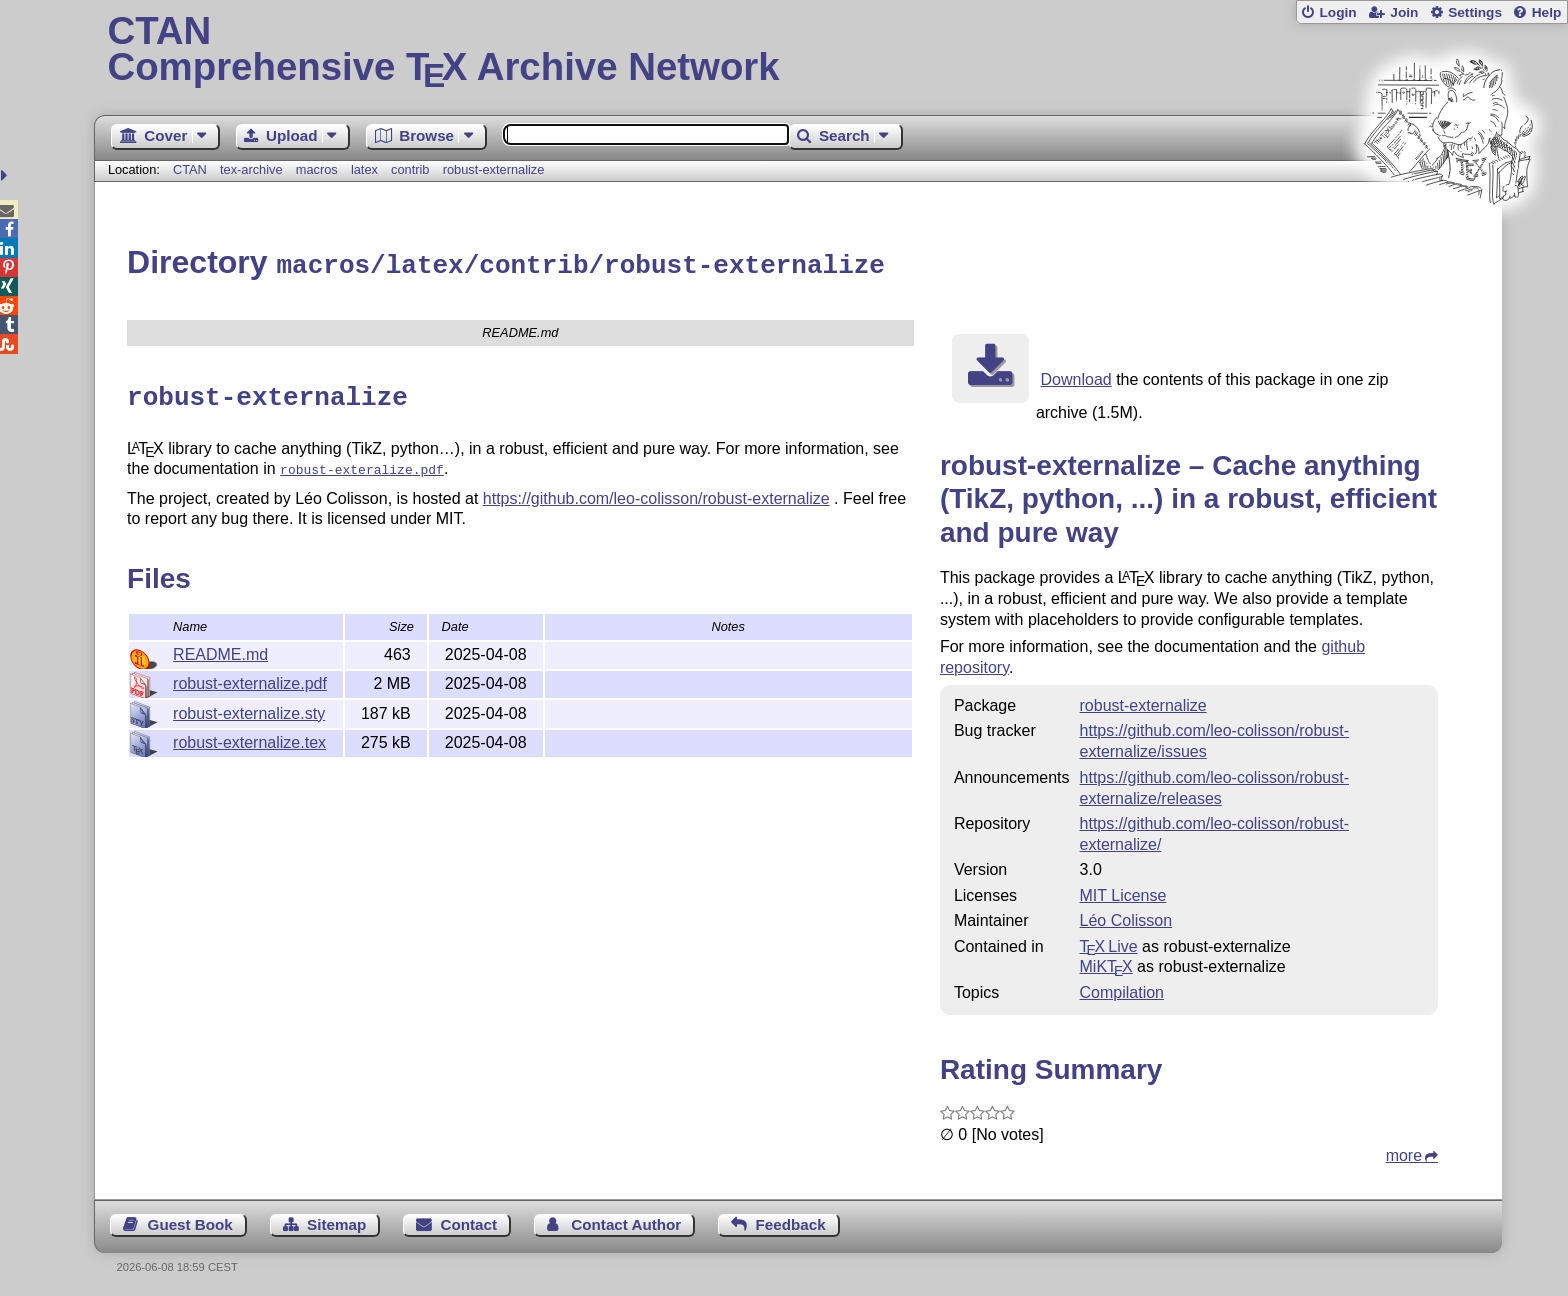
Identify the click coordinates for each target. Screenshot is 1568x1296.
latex (364, 169)
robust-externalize (494, 169)
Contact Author (626, 1221)
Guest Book (190, 1221)
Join (1404, 12)
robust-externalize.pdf (250, 675)
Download (1076, 376)
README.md (220, 646)
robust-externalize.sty (249, 705)
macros (317, 169)
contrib (410, 169)
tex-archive (251, 169)
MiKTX (1106, 963)
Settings (1475, 12)
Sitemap (336, 1221)
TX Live (1109, 943)
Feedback (791, 1221)
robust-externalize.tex (249, 734)
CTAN (190, 169)
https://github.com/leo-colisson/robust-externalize (656, 490)
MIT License (1123, 892)
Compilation (1122, 989)
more (1404, 1152)
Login (1337, 12)
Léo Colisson (1126, 917)
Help (1547, 12)
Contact (469, 1221)
